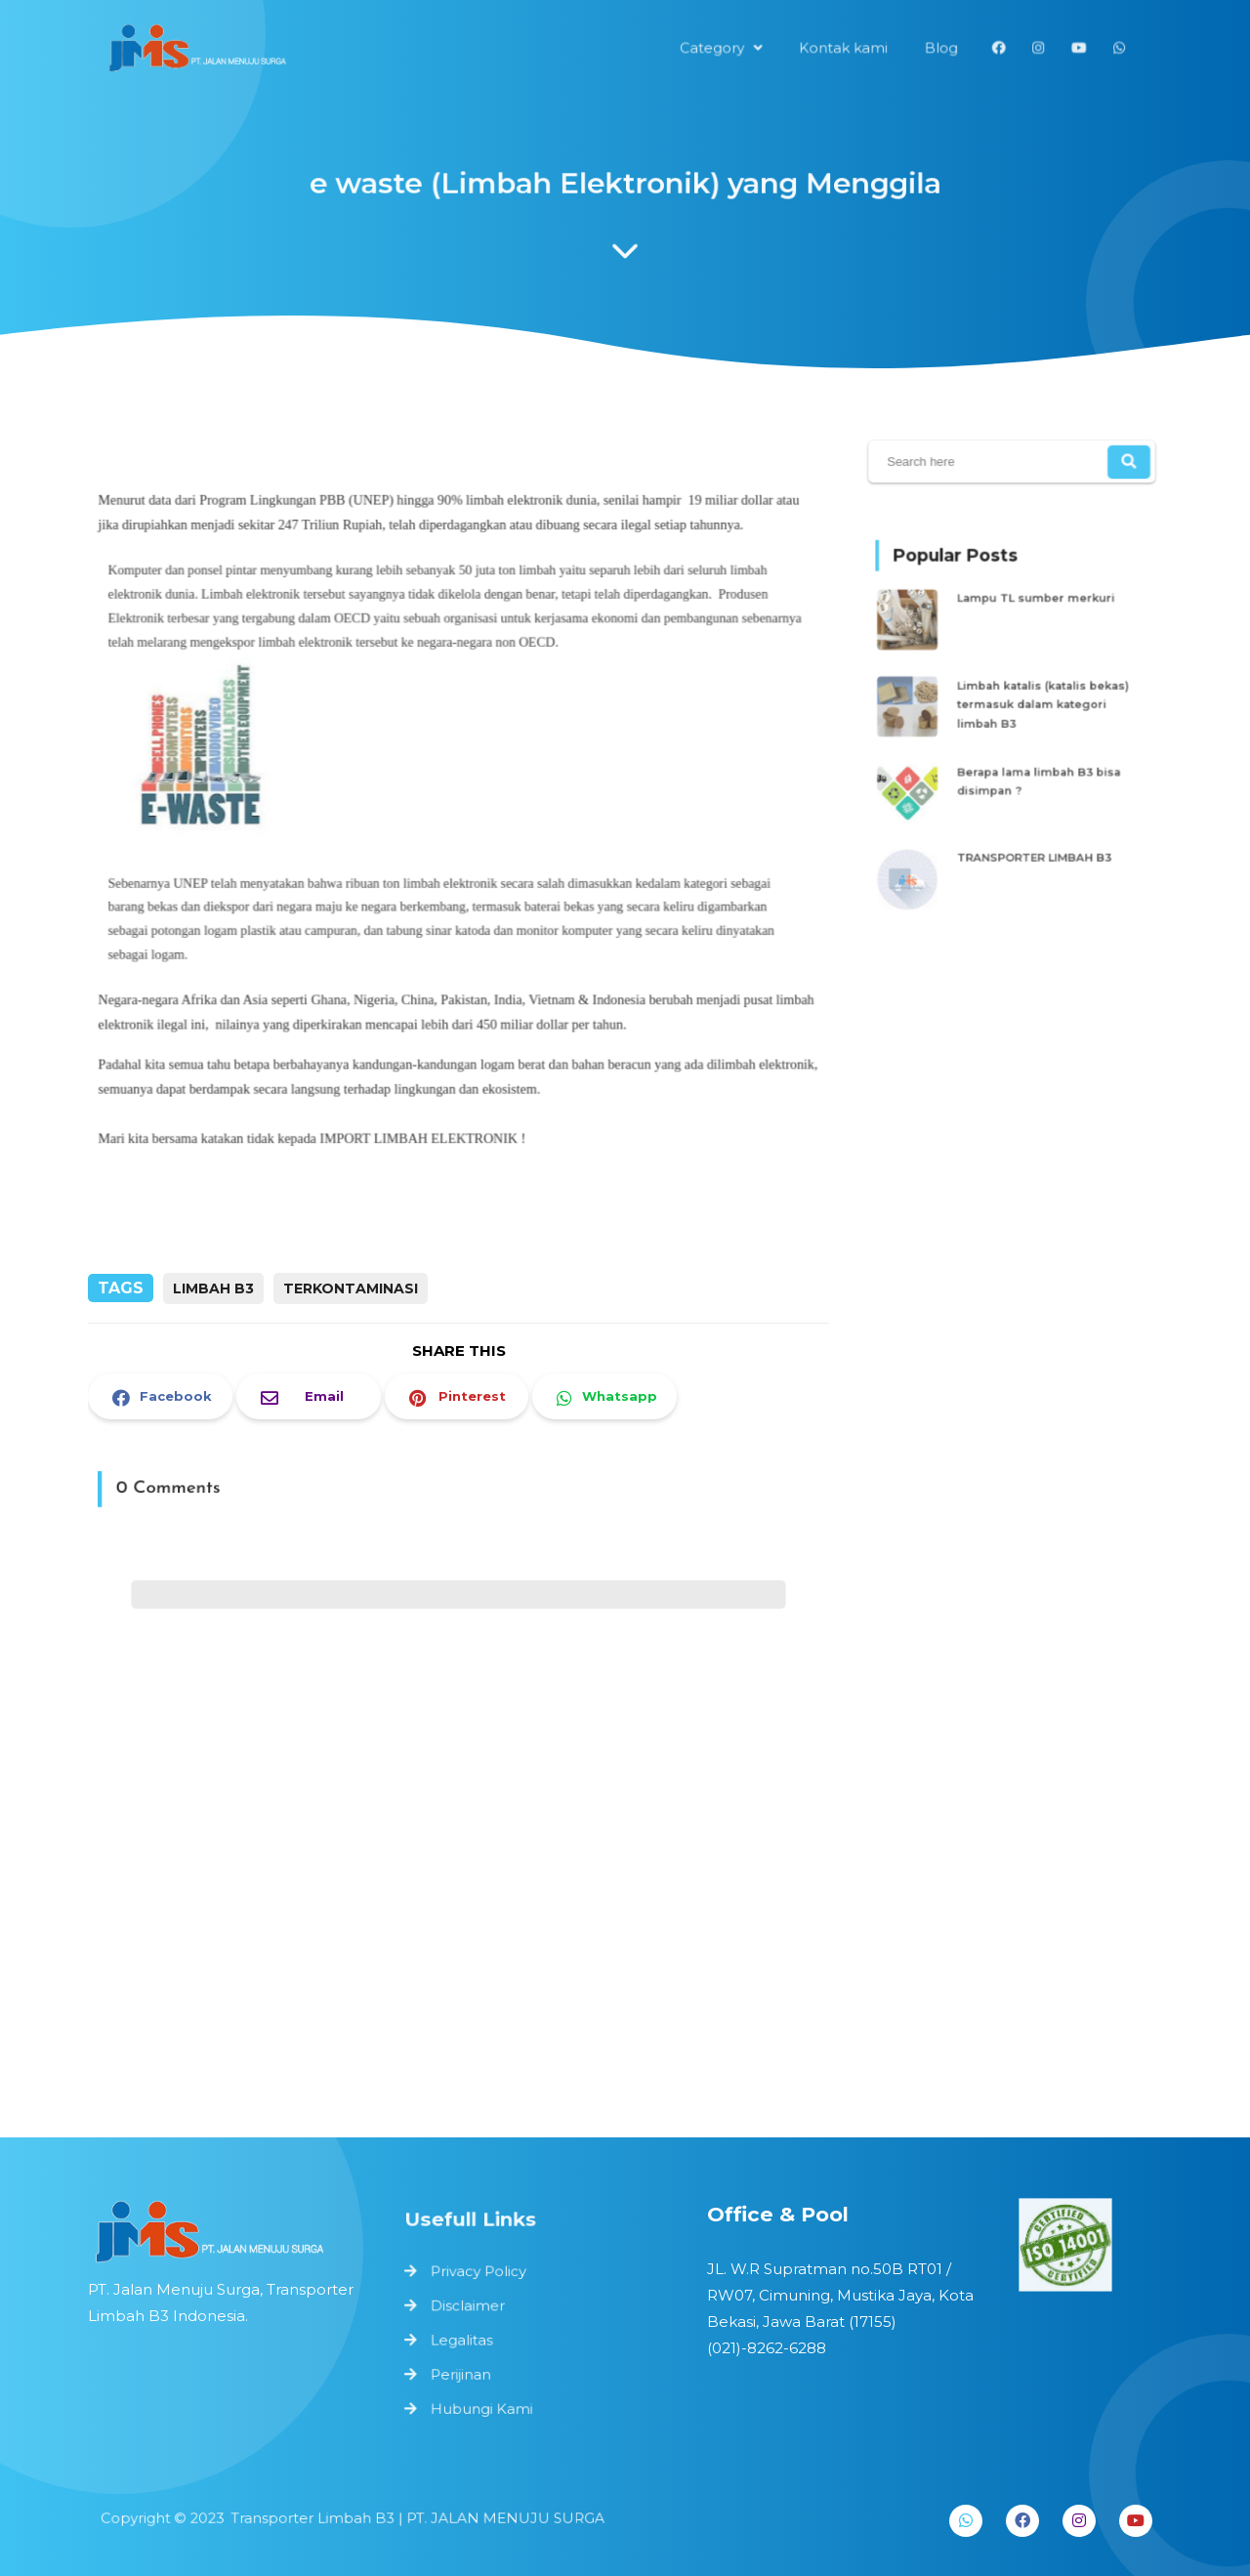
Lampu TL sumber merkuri (1033, 613)
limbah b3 (213, 1288)
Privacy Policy (482, 2274)
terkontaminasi (350, 1288)
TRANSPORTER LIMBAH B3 (1032, 838)
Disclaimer (473, 2306)
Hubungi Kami (485, 2402)
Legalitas (467, 2338)
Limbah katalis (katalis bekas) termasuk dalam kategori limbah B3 (1039, 705)
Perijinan (466, 2370)
